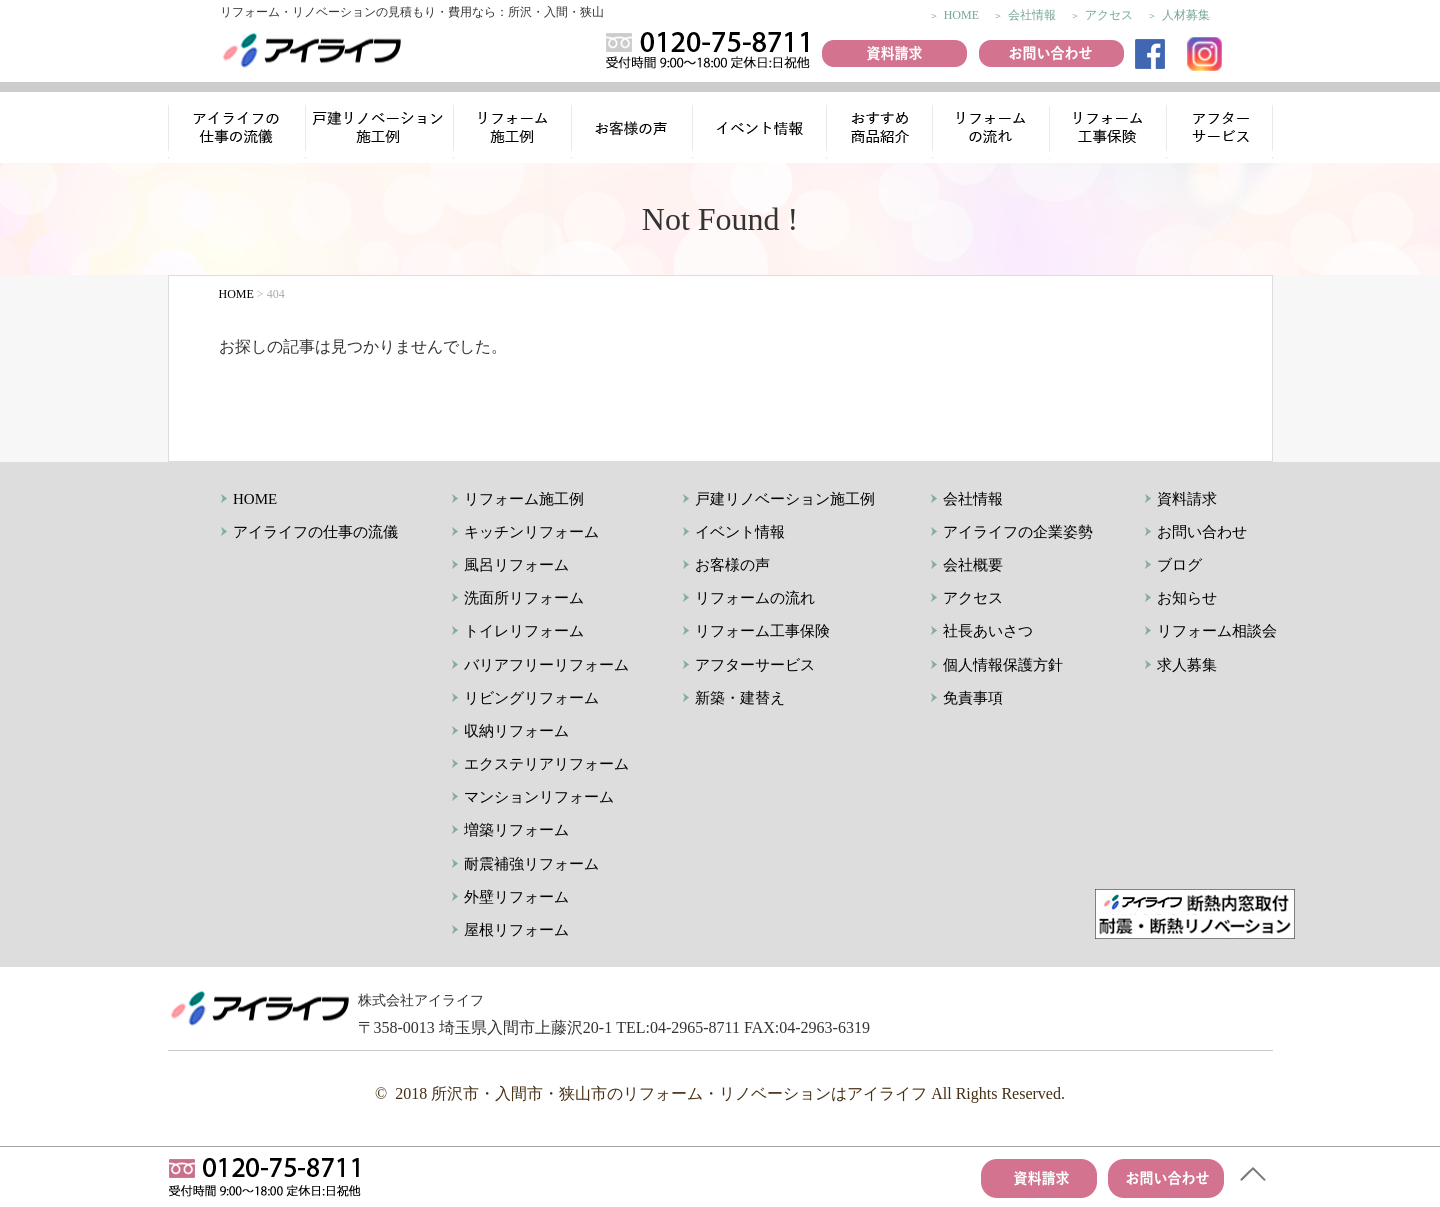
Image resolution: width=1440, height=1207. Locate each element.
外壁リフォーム (516, 897)
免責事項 (973, 698)
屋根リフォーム (516, 930)
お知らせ (1187, 598)
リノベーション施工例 (380, 130)
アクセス (1109, 15)
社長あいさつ (988, 631)
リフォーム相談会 (1217, 631)
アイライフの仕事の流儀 (237, 130)
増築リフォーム (516, 830)
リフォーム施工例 (514, 130)
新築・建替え (740, 698)
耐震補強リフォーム (531, 864)
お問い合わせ (1202, 532)
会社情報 (1032, 15)
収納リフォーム (516, 731)
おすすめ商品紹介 (876, 130)
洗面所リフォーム (524, 598)
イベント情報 (759, 130)
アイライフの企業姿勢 (1018, 532)
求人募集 (1187, 665)
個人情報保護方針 (1003, 665)
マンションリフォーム (539, 797)
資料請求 (1187, 499)
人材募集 (1186, 15)
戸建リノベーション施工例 (785, 499)
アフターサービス (1222, 130)
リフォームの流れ (989, 130)
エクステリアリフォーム (546, 764)
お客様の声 (634, 130)
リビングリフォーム (531, 698)
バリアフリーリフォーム (546, 665)
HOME (961, 15)
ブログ (1179, 565)
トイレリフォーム (524, 631)
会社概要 (973, 565)
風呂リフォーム (516, 565)
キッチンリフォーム (531, 532)
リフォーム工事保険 (1110, 130)
